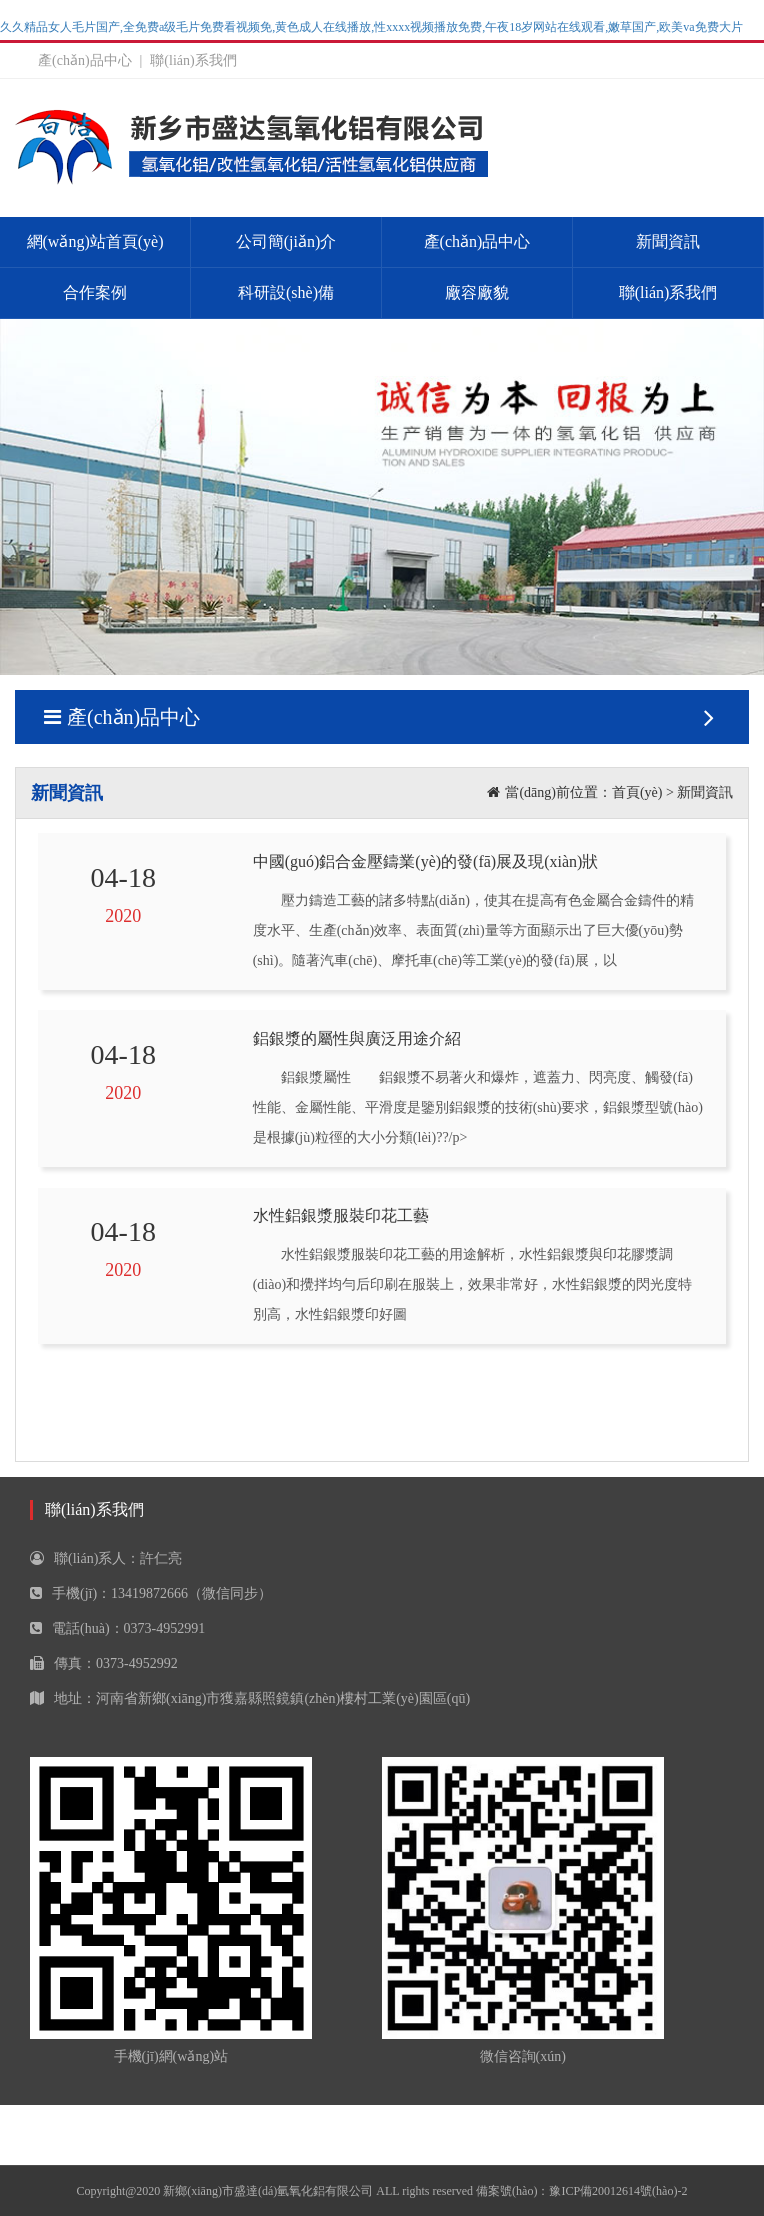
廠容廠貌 (477, 292)
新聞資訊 (668, 241)
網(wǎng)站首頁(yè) (95, 241)
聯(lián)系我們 (193, 60)
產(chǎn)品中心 (85, 60)
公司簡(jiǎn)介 (286, 241)
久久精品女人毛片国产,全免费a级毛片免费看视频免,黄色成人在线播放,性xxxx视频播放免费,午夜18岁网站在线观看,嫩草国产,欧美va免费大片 (371, 27)
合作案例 (95, 292)
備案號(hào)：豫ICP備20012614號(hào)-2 (581, 2191)
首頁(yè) (637, 792)
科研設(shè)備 (286, 292)
